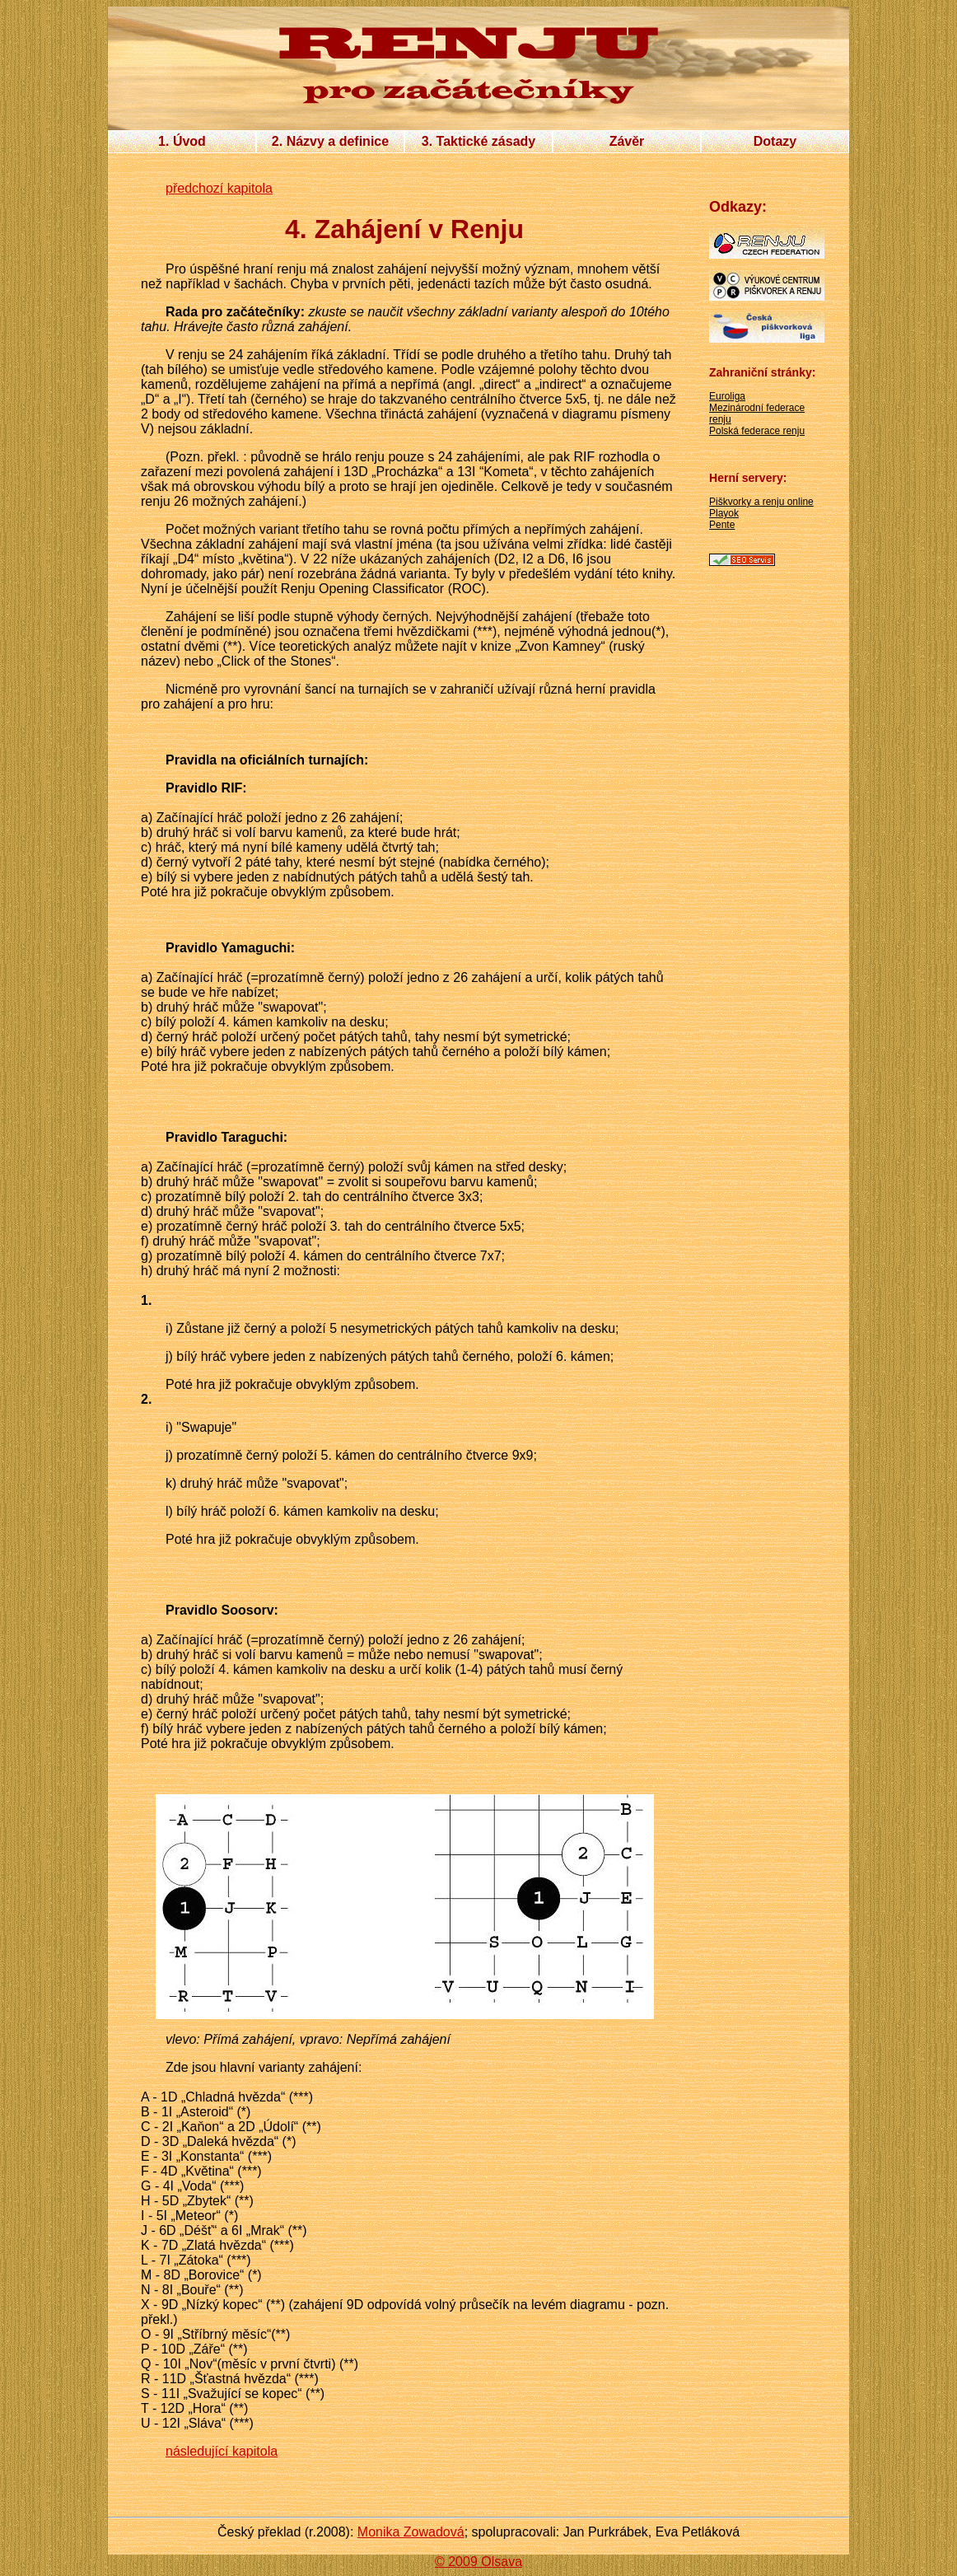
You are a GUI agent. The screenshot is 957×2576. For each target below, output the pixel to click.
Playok (724, 513)
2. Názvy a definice (330, 141)
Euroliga (727, 396)
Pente (722, 525)
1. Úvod (182, 141)
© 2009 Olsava (478, 2562)
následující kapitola (222, 2451)
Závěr (627, 141)
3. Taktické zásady (478, 141)
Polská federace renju (757, 431)
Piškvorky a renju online (761, 501)
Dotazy (775, 141)
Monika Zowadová (410, 2532)
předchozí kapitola (219, 188)
